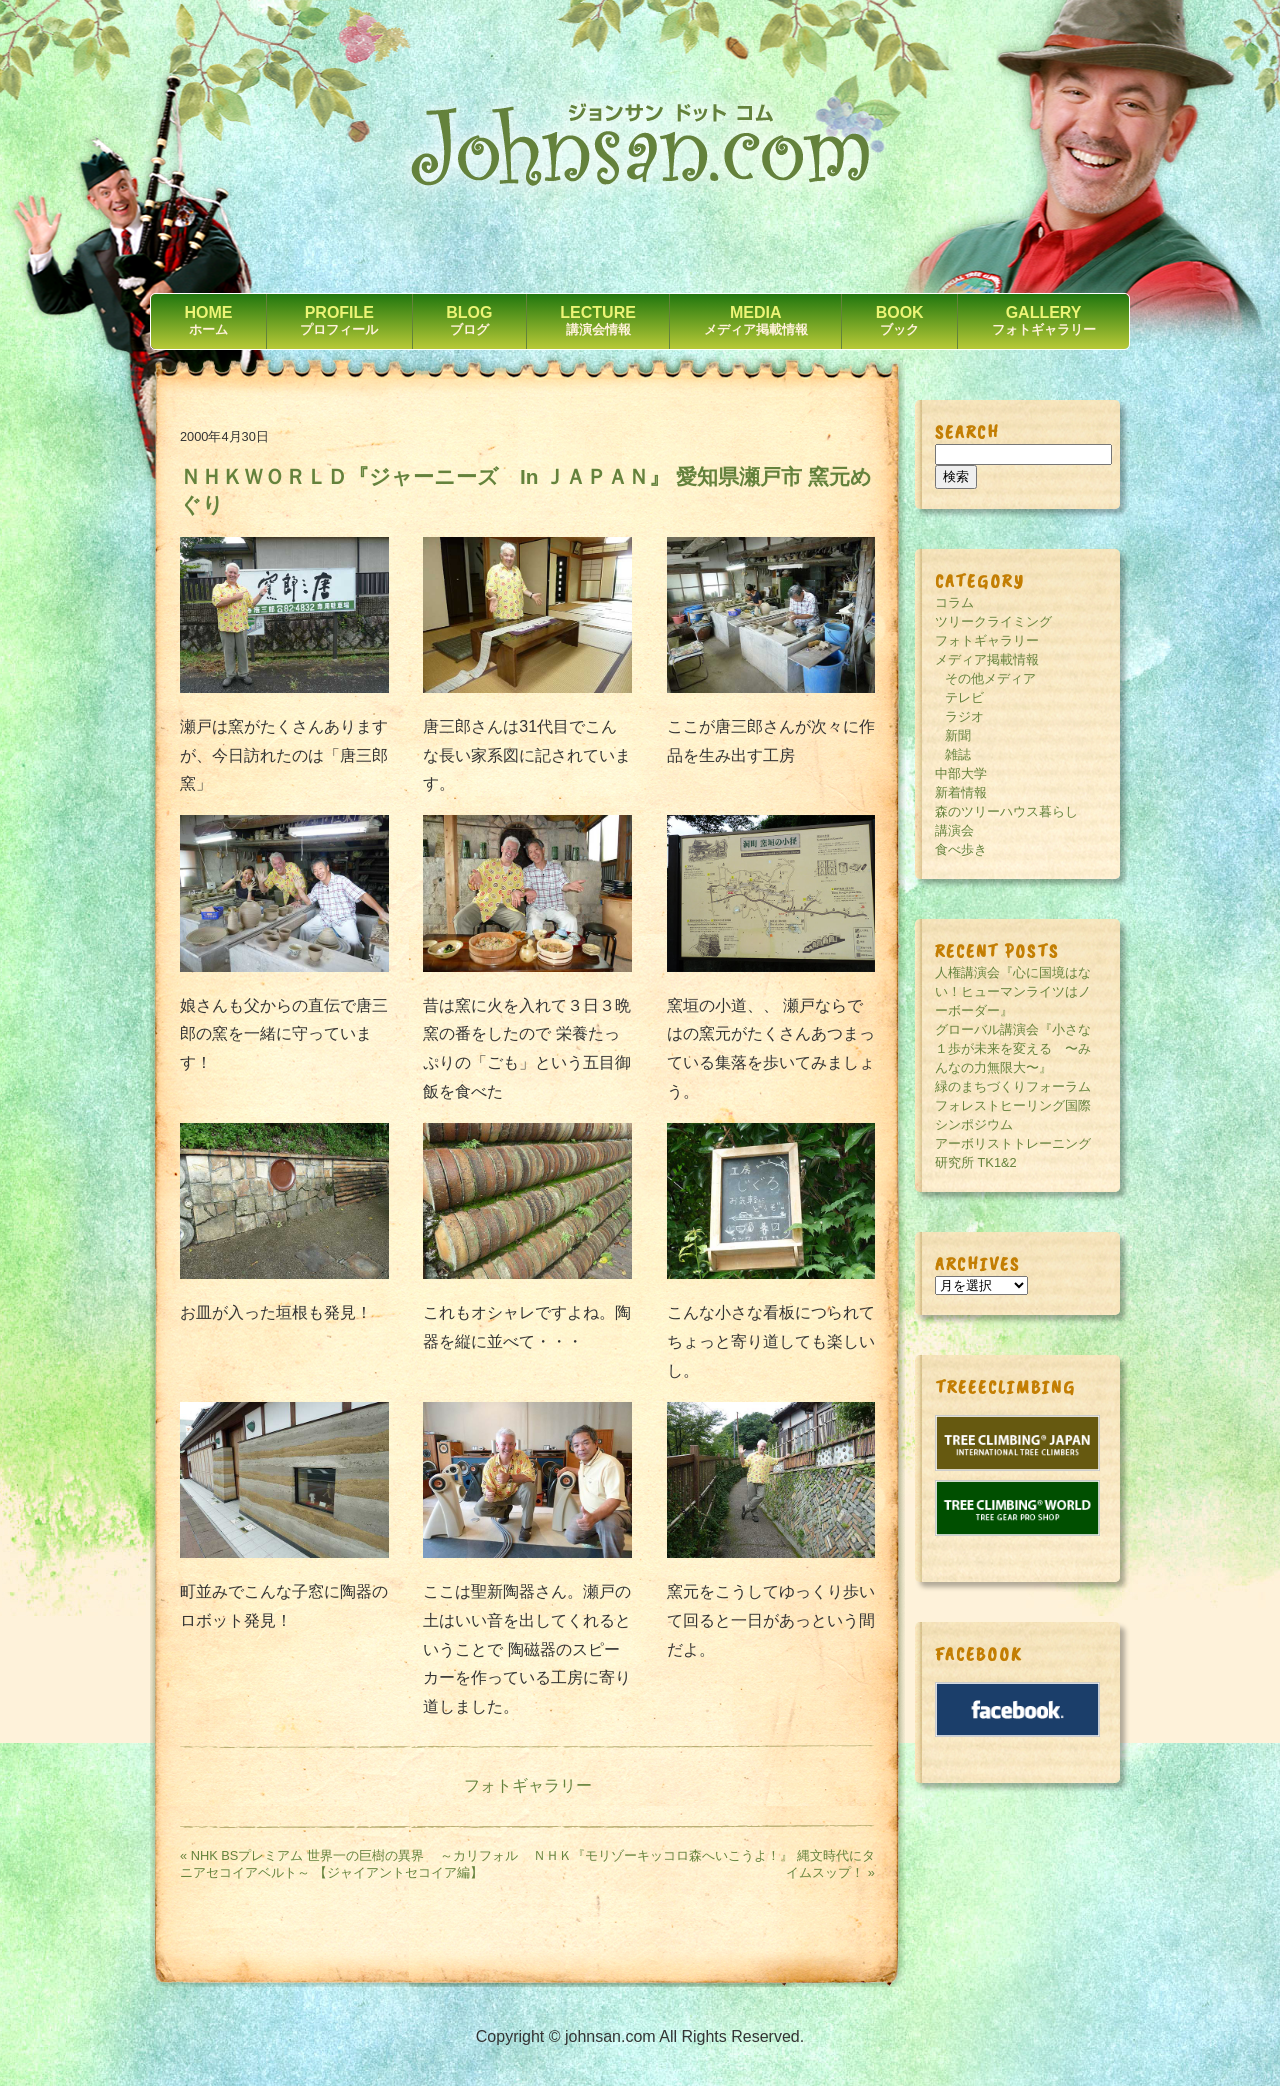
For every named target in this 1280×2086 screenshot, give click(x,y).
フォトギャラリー (528, 1785)
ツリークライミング (993, 621)
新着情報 (961, 792)
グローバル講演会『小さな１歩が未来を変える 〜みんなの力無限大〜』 (1013, 1048)
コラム (954, 602)
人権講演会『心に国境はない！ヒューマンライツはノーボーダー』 (1013, 991)
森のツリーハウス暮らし (1006, 811)
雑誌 (958, 754)
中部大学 (961, 773)
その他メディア (990, 678)
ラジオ (964, 716)
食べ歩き (961, 849)
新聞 (958, 735)
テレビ (964, 697)
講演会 (954, 830)
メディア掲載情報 (987, 659)
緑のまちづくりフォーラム (1013, 1086)
